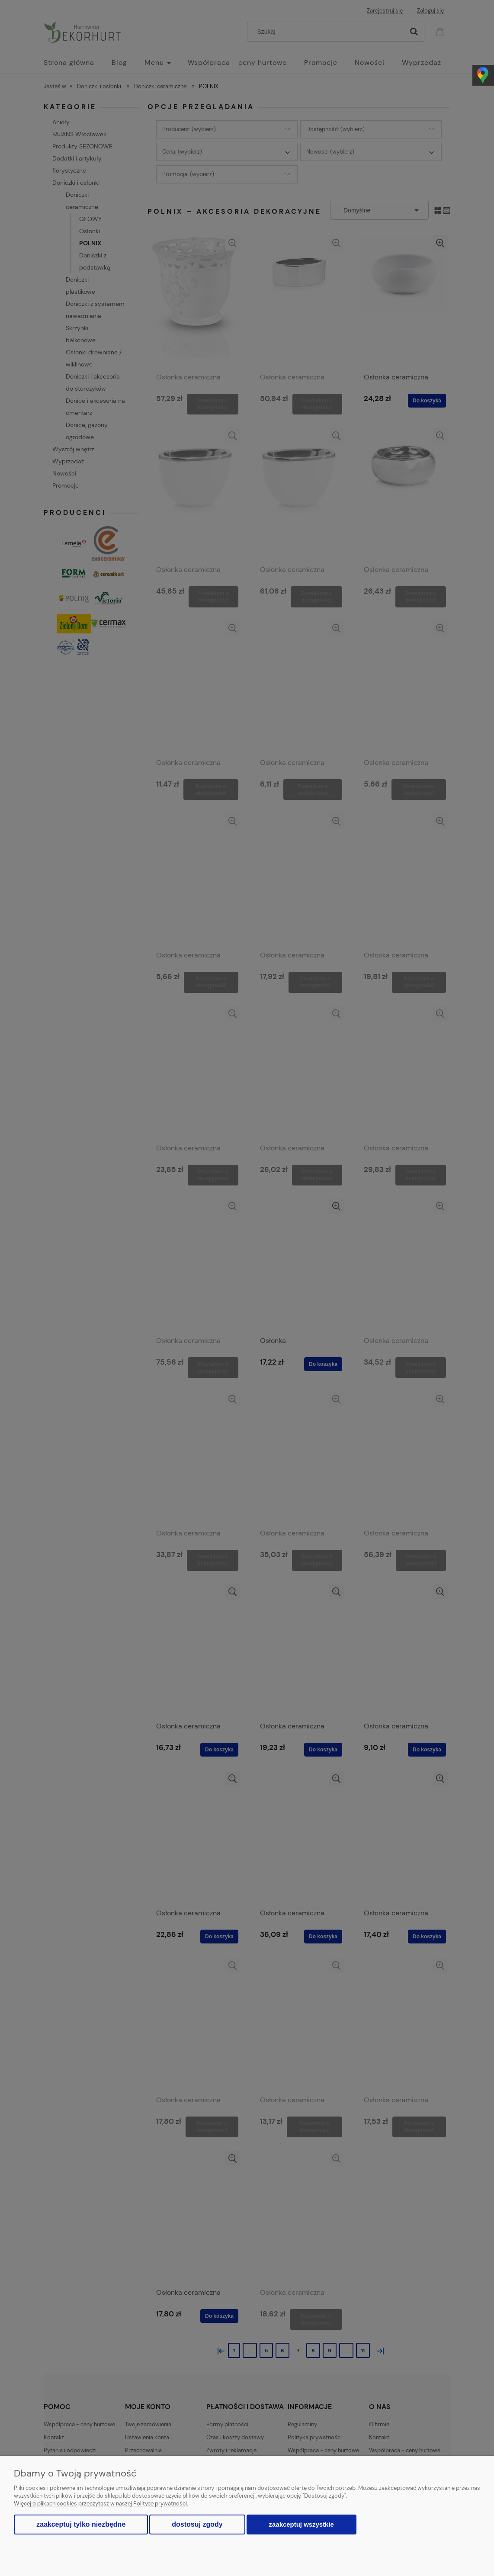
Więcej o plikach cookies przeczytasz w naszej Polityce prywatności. (101, 2503)
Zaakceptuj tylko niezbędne (80, 2524)
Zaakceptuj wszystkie (301, 2524)
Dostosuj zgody (197, 2524)
